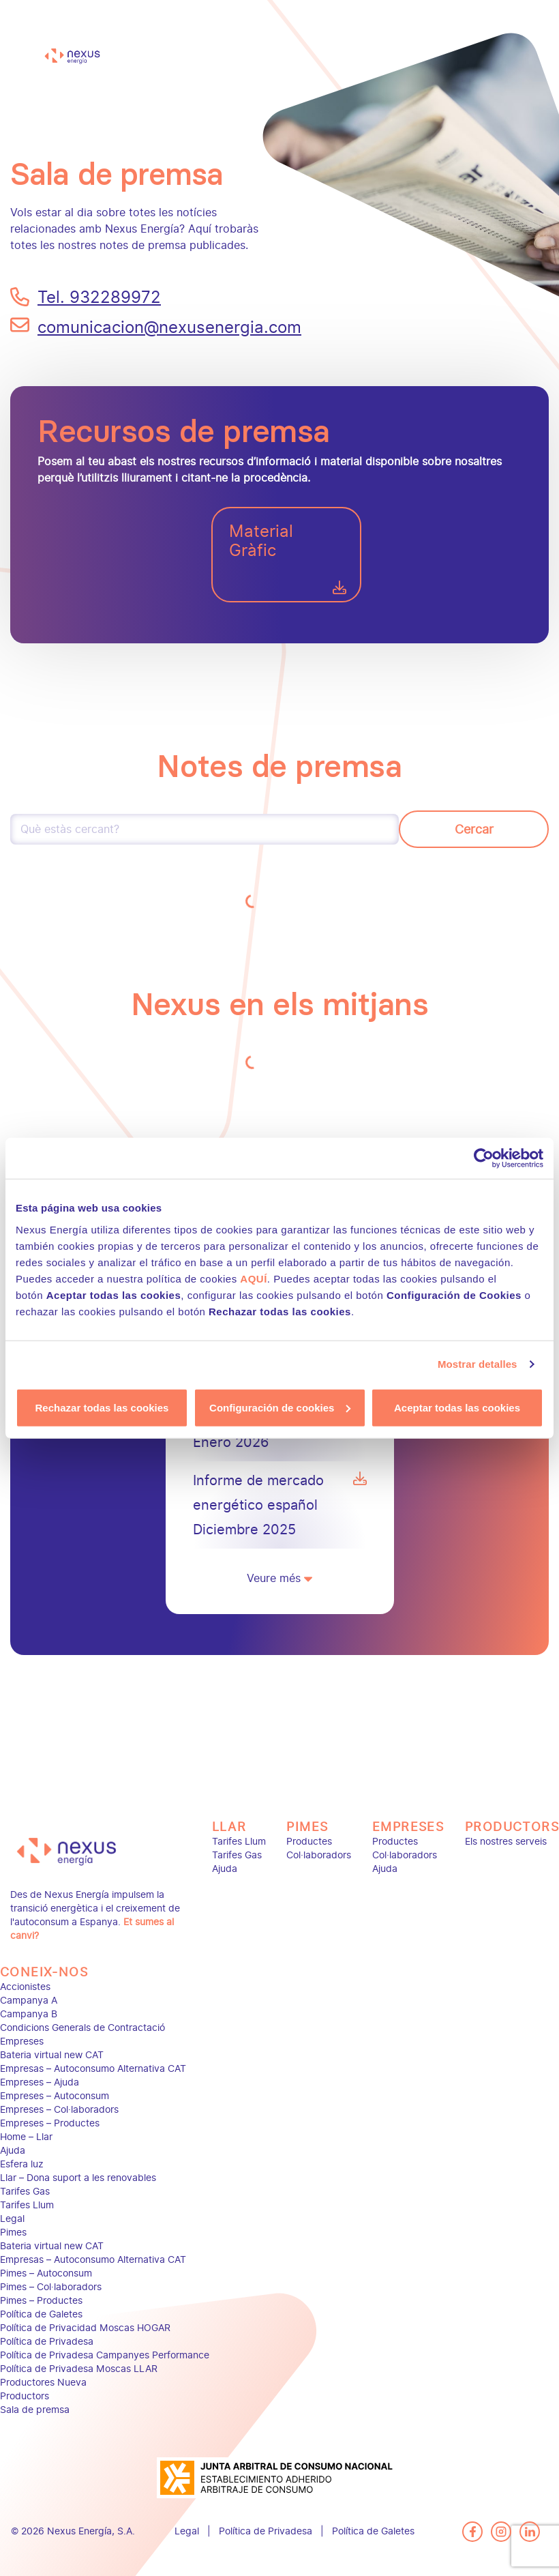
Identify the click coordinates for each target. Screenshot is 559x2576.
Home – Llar (26, 2137)
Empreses (408, 1826)
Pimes (307, 1826)
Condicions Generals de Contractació (82, 2028)
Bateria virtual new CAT (52, 2055)
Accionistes (25, 1987)
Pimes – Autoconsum (46, 2273)
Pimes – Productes (41, 2301)
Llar (229, 1826)
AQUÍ (253, 1278)
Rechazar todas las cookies (102, 1407)
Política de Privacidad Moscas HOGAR (85, 2328)
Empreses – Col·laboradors (59, 2110)
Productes (309, 1841)
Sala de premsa (35, 2410)
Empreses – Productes (50, 2123)
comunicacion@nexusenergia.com (153, 327)
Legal (12, 2219)
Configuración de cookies (279, 1407)
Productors (512, 1826)
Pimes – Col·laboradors (51, 2287)
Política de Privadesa (46, 2341)
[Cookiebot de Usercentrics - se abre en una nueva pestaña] (483, 1158)
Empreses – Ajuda (39, 2082)
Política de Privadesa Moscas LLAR (78, 2369)
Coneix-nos (44, 1972)
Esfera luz (22, 2164)
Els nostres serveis (506, 1841)
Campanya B (28, 2014)
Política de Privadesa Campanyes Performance (104, 2355)
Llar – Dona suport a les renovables (78, 2178)
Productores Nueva (43, 2382)
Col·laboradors (318, 1855)
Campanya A (28, 2000)
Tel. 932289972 (99, 297)
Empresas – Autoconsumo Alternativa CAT (93, 2069)
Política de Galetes (41, 2314)
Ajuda (224, 1869)
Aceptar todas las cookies (457, 1407)
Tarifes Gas (237, 1855)
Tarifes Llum (239, 1841)
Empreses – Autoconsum (54, 2096)
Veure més (279, 1578)
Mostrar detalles (477, 1364)
